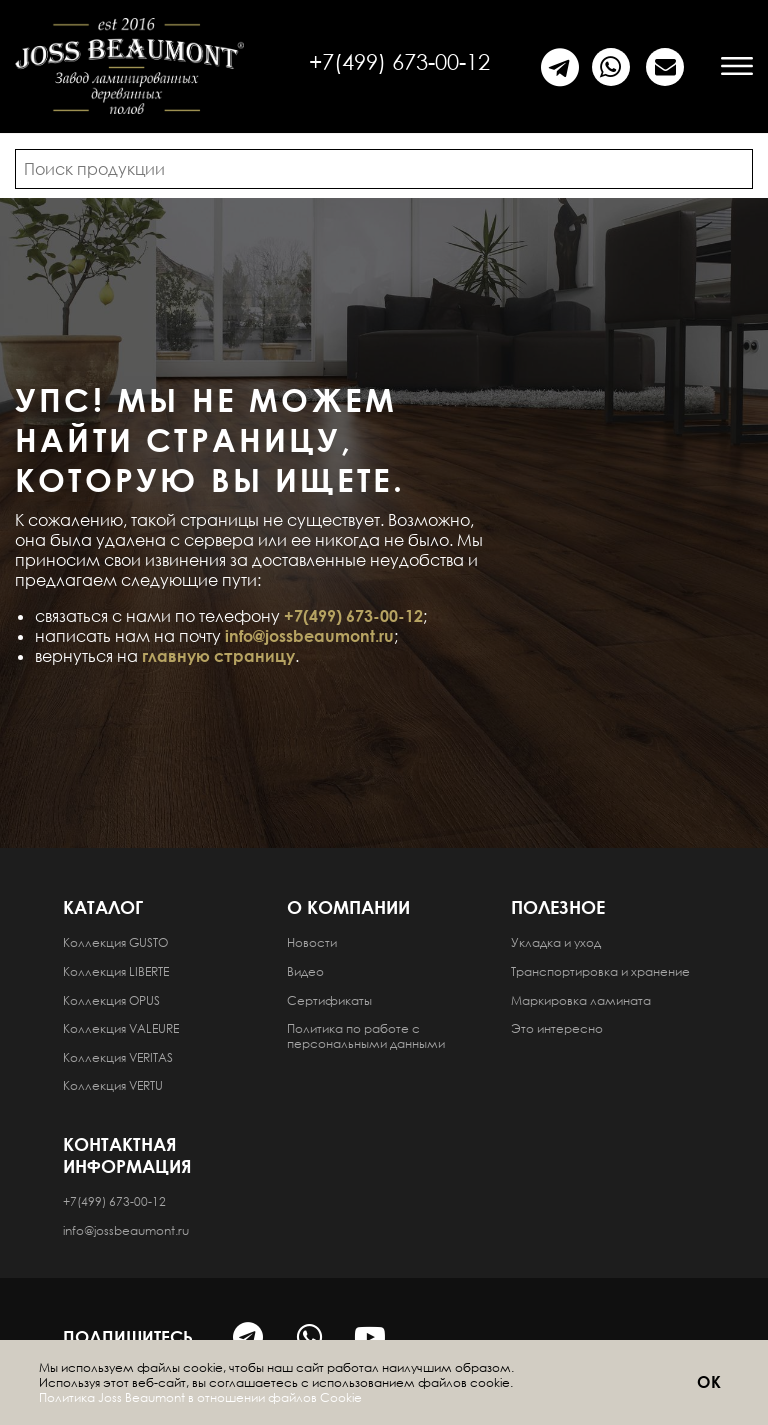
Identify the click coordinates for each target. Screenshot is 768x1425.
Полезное (558, 907)
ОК (710, 1382)
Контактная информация (127, 1155)
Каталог (103, 907)
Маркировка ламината (581, 1000)
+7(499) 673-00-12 (399, 61)
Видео (305, 971)
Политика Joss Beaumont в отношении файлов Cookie (200, 1397)
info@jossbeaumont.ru (309, 636)
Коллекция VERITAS (118, 1057)
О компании (348, 907)
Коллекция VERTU (113, 1085)
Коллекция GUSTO (115, 942)
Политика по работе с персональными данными (366, 1036)
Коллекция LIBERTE (116, 971)
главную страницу (218, 656)
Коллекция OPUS (111, 1000)
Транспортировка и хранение (600, 971)
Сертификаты (329, 1000)
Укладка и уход (556, 942)
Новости (312, 942)
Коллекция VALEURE (121, 1028)
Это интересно (557, 1028)
